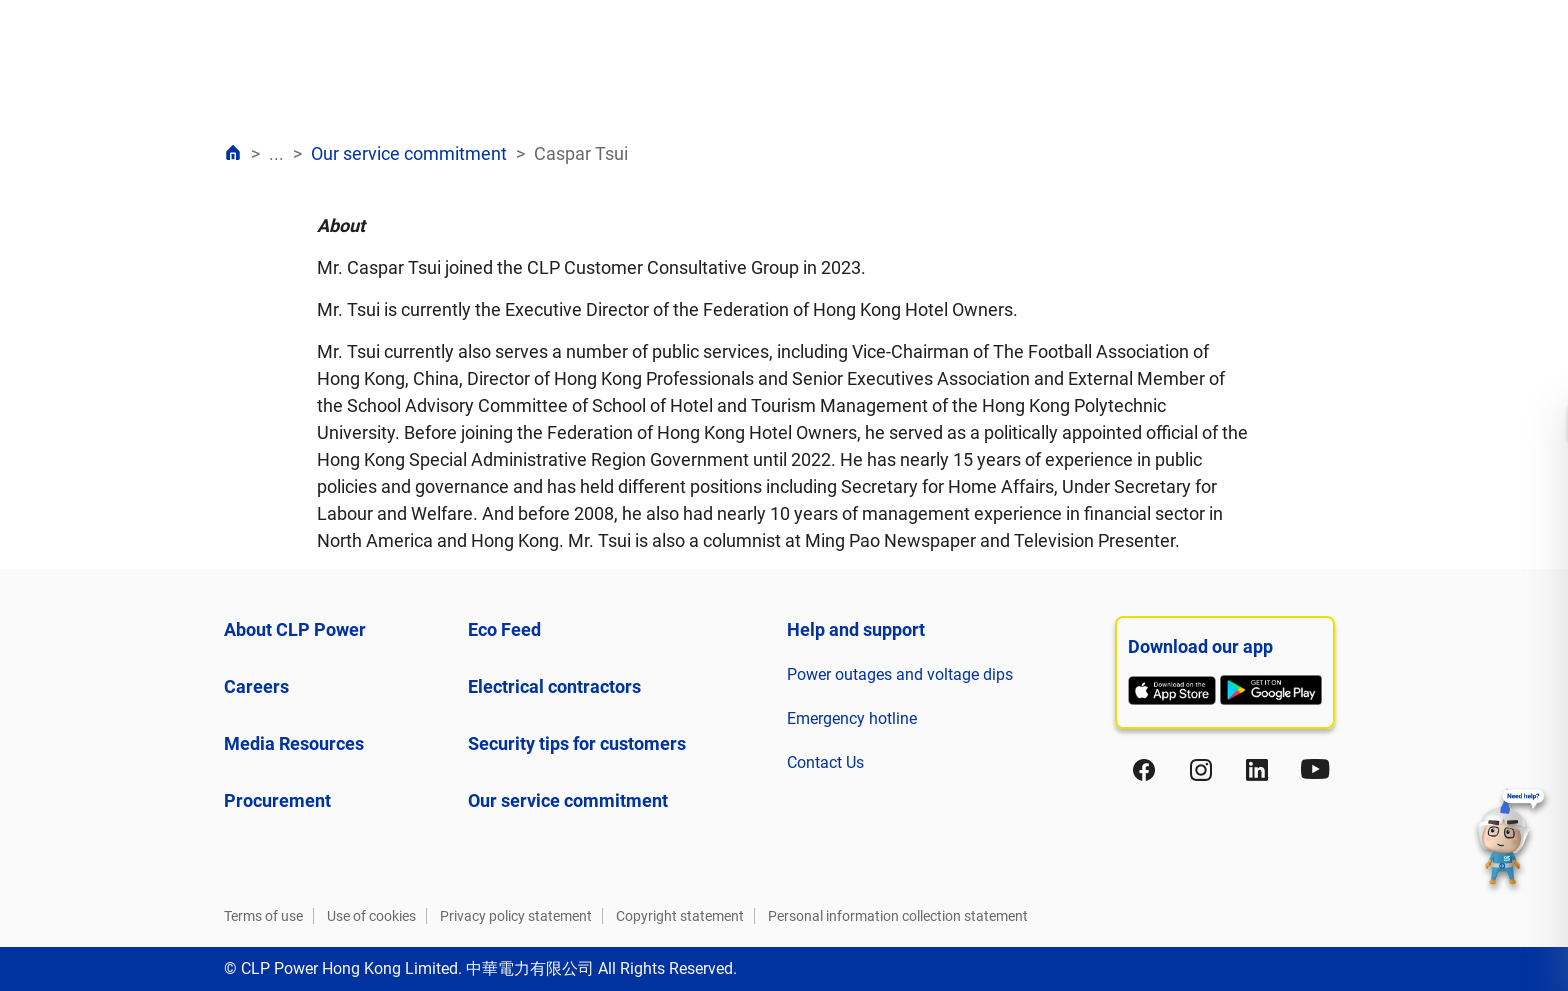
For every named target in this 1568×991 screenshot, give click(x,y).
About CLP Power (295, 629)
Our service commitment (409, 153)
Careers (256, 686)
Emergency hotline (852, 718)
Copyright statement (680, 916)
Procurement (277, 800)
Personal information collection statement (898, 916)
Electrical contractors (554, 686)
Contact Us (825, 762)
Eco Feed (504, 629)
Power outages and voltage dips (900, 674)
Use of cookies (371, 916)
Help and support (856, 629)
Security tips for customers (577, 743)
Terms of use (263, 916)
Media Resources (294, 743)
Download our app (1200, 646)
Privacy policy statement (516, 916)
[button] (1511, 840)
